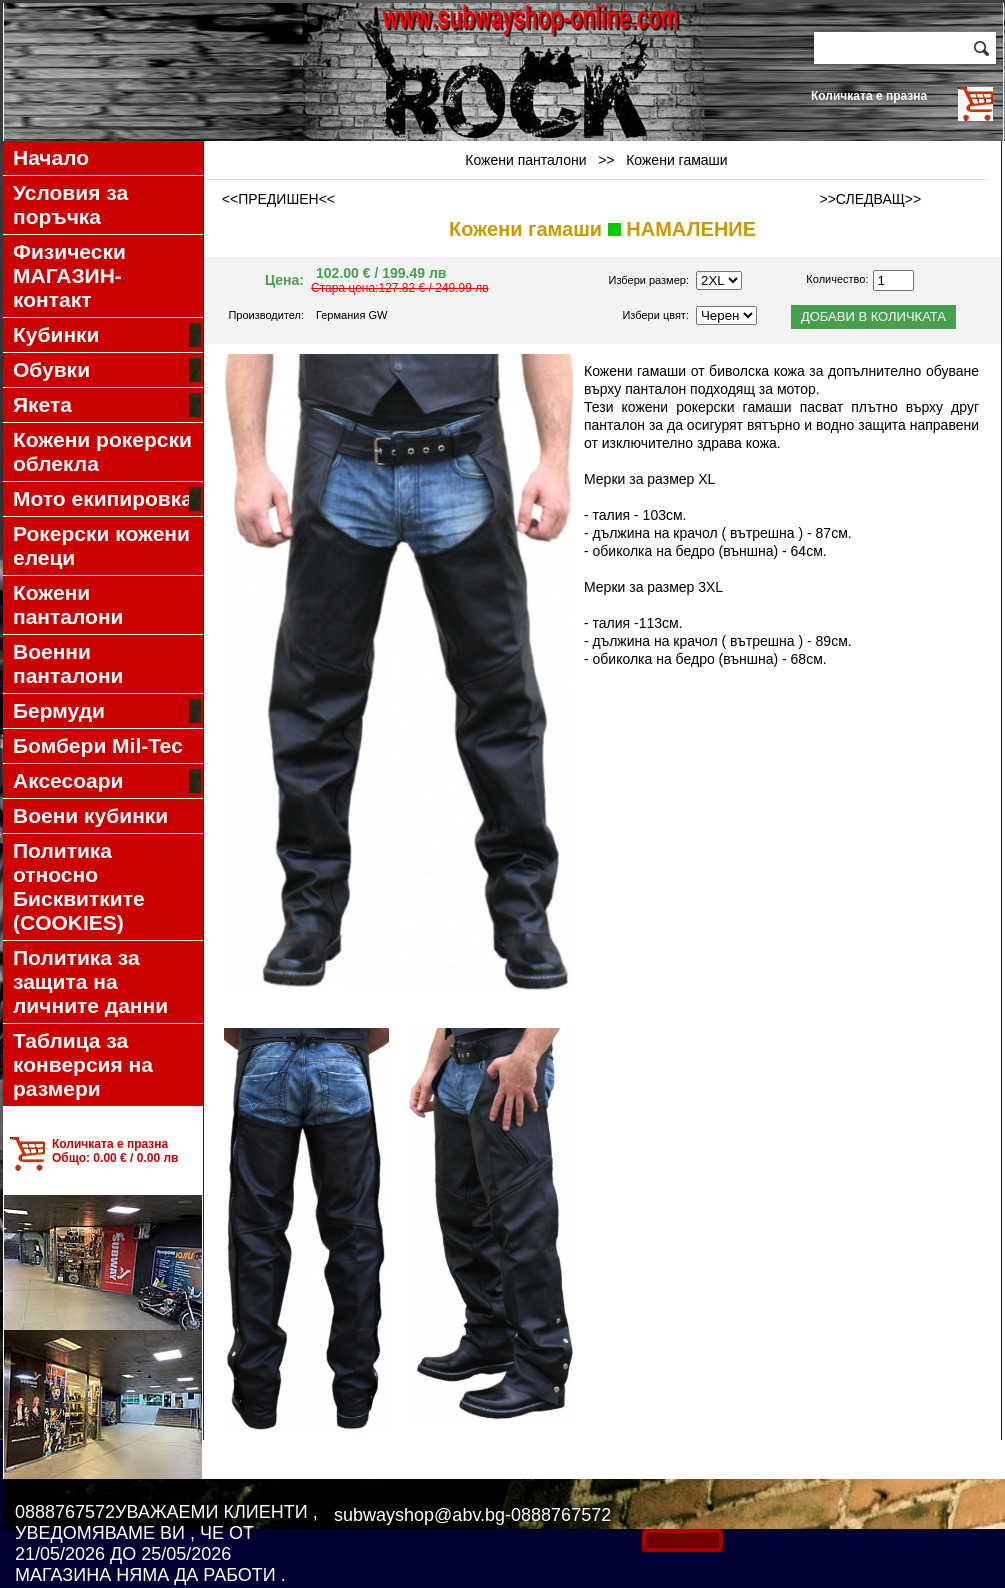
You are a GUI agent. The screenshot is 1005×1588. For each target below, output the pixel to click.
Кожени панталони (68, 604)
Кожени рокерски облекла (102, 451)
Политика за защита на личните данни (90, 981)
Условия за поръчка (70, 204)
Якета (107, 405)
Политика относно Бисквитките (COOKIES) (79, 886)
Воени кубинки (90, 815)
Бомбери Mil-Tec (98, 745)
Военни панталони (68, 663)
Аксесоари (107, 781)
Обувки (107, 370)
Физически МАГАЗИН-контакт (69, 275)
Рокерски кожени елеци (101, 545)
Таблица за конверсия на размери (83, 1064)
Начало (51, 157)
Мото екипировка (107, 499)
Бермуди (107, 711)
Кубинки (107, 335)
